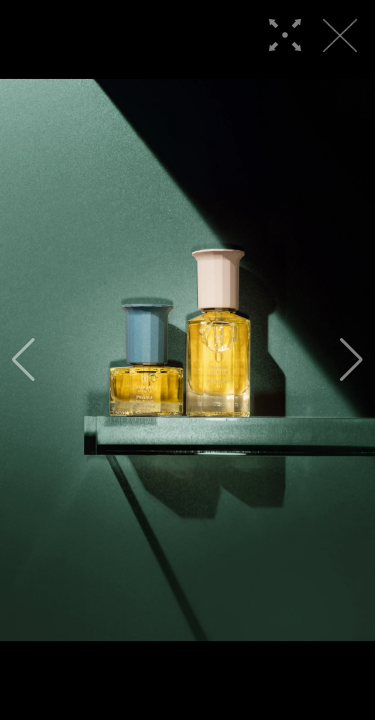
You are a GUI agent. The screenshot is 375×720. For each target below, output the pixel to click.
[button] (23, 360)
